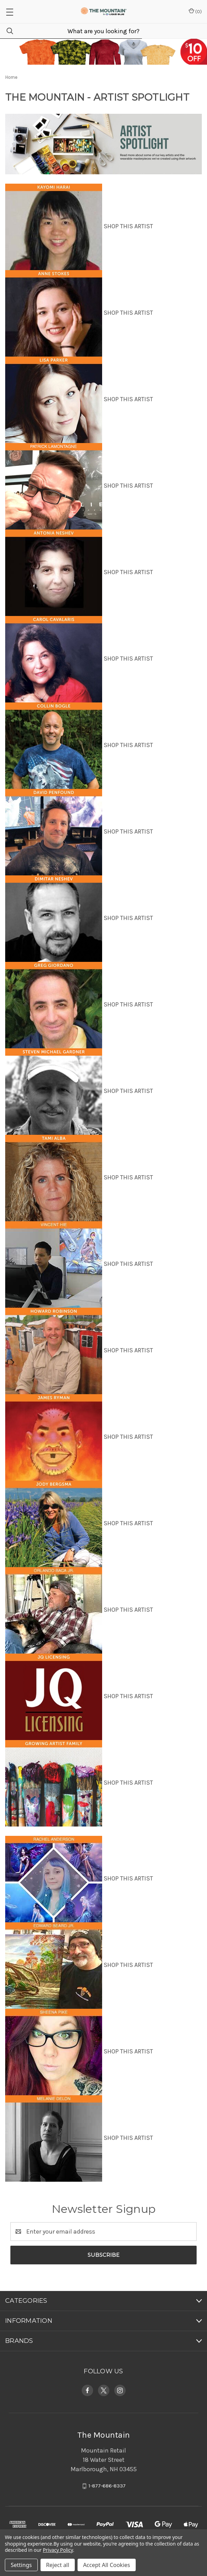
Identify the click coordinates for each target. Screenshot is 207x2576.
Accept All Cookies (106, 2565)
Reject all (57, 2565)
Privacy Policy (58, 2550)
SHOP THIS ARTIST (128, 226)
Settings (21, 2565)
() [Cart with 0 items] (195, 11)
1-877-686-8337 (107, 2486)
